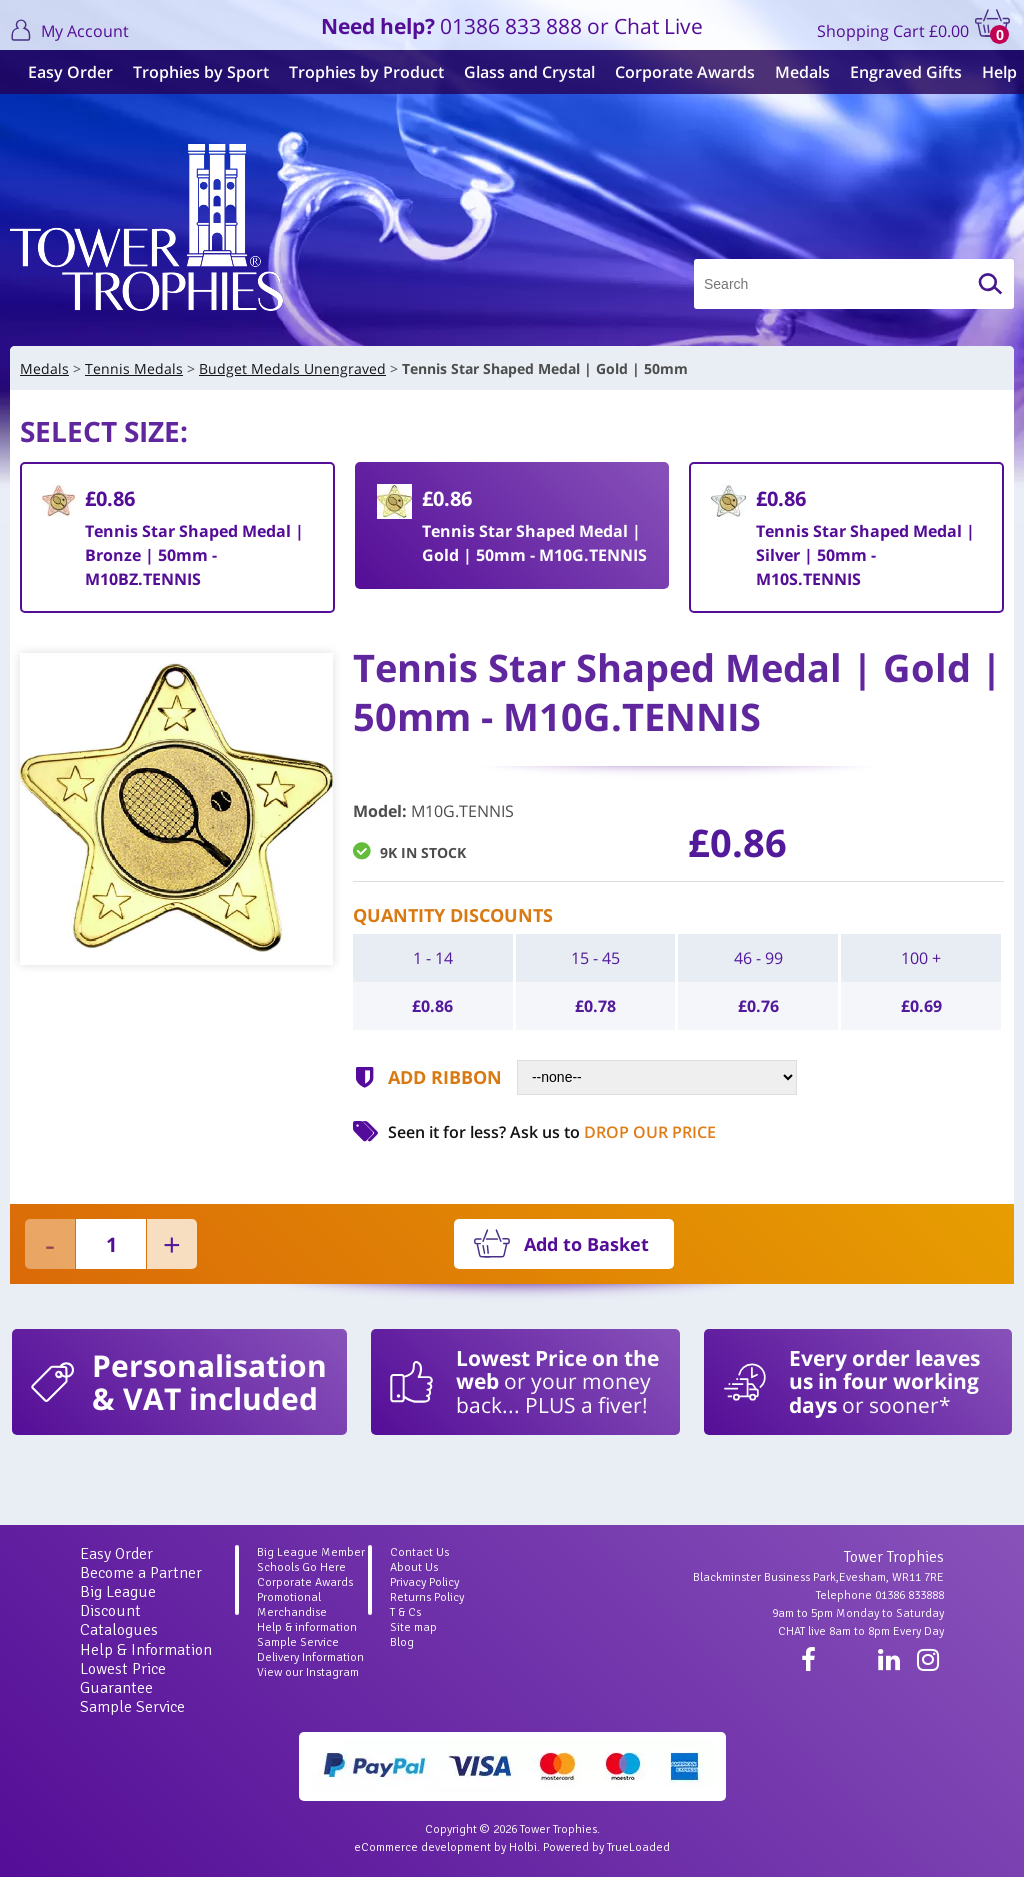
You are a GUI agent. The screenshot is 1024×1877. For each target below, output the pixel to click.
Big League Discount (118, 1601)
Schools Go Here (301, 1567)
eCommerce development (422, 1847)
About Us (414, 1567)
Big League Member (311, 1552)
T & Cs (405, 1612)
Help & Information (146, 1650)
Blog (402, 1642)
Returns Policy (427, 1597)
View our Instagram (308, 1672)
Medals (794, 72)
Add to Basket (586, 1244)
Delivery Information (310, 1657)
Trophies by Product (358, 72)
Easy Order (62, 72)
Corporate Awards (677, 72)
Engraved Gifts (898, 72)
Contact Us (419, 1552)
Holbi (523, 1847)
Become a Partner (141, 1573)
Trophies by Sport (193, 72)
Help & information (307, 1627)
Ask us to (613, 1132)
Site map (413, 1627)
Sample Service (132, 1707)
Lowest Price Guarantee (123, 1678)
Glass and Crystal (521, 72)
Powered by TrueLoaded (606, 1847)
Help (991, 72)
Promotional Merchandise (292, 1605)
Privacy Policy (424, 1582)
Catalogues (119, 1630)
